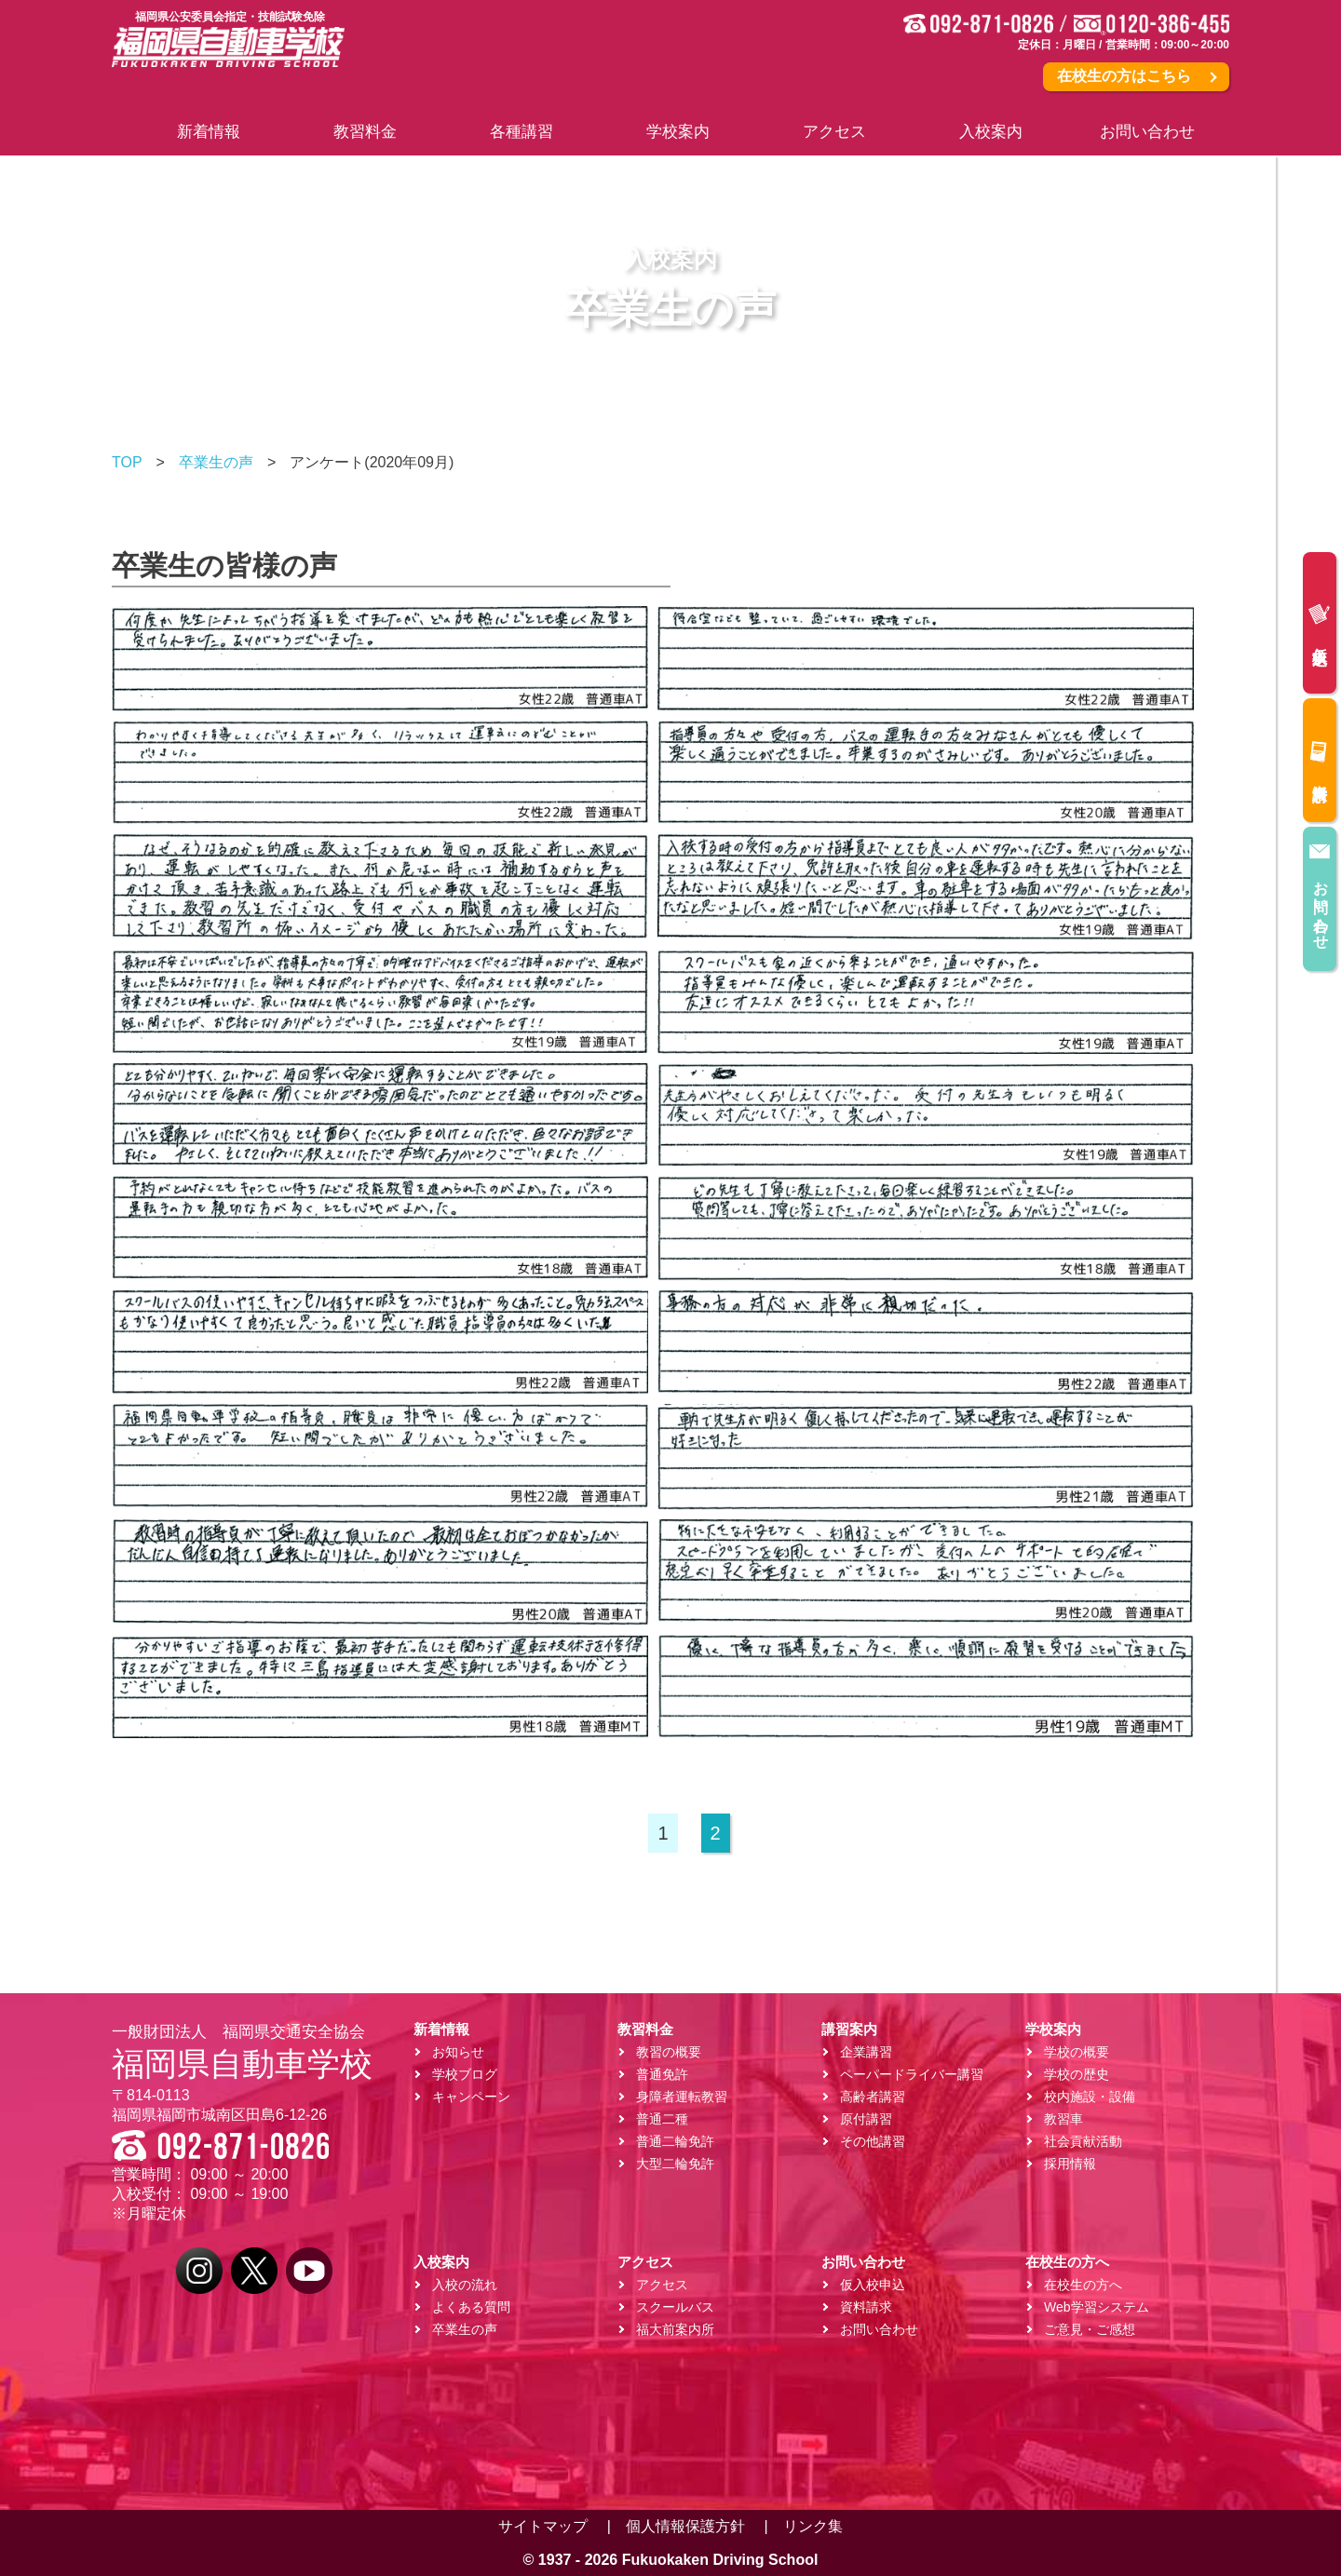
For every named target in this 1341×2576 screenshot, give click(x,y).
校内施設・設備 (1089, 2096)
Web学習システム (1096, 2307)
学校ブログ (464, 2074)
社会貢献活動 (1083, 2141)
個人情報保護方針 (685, 2526)
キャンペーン (471, 2096)
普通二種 (662, 2118)
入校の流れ (464, 2284)
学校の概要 (1076, 2051)
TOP (127, 462)
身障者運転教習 (681, 2096)
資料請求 (1319, 758)
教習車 (1063, 2118)
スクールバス (675, 2307)
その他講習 (872, 2141)
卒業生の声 (216, 462)
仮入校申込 (1319, 621)
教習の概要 (668, 2051)
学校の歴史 (1076, 2074)
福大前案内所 (675, 2329)
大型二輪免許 (675, 2163)
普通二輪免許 (675, 2141)
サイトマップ (543, 2526)
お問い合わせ (1319, 889)
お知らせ (458, 2051)
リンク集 (813, 2526)
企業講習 (866, 2051)
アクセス (662, 2284)
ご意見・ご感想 (1089, 2329)
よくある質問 (471, 2307)
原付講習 (866, 2118)
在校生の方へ (1083, 2284)
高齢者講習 (872, 2096)
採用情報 (1070, 2163)
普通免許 (662, 2074)
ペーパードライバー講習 (911, 2074)
